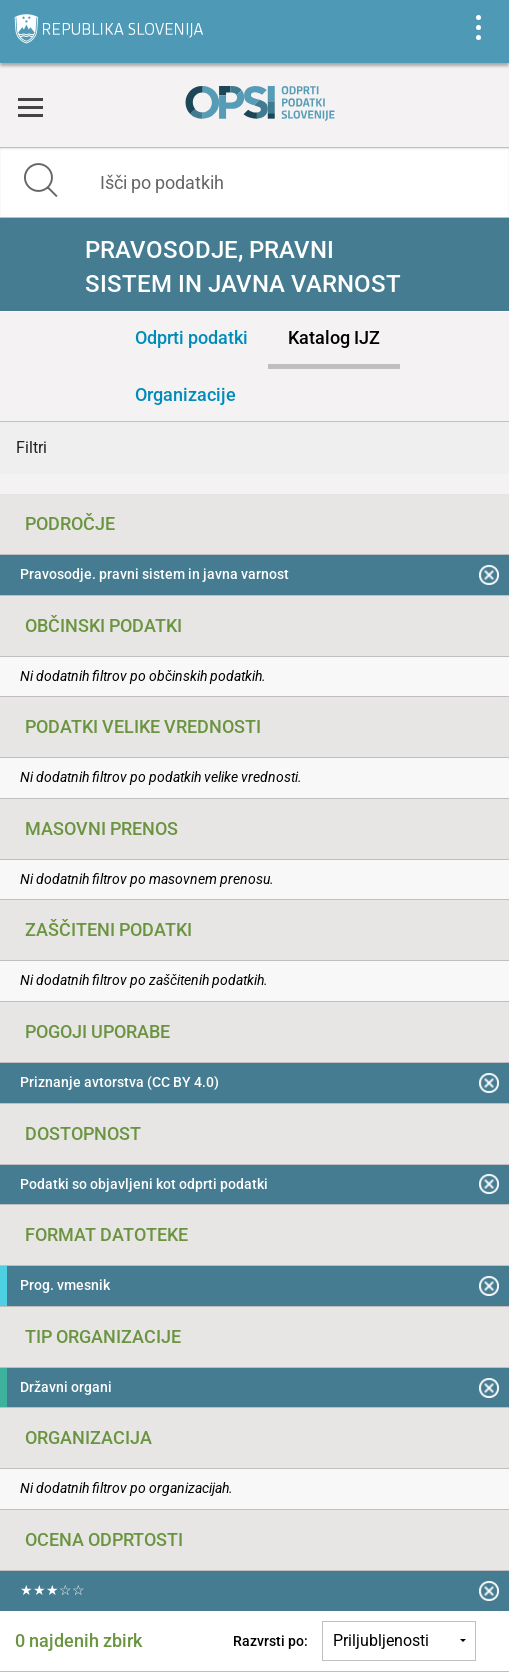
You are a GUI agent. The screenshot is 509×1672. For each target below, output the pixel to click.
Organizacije (185, 394)
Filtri (31, 447)
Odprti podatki (191, 337)
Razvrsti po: (270, 1641)
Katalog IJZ (334, 337)
